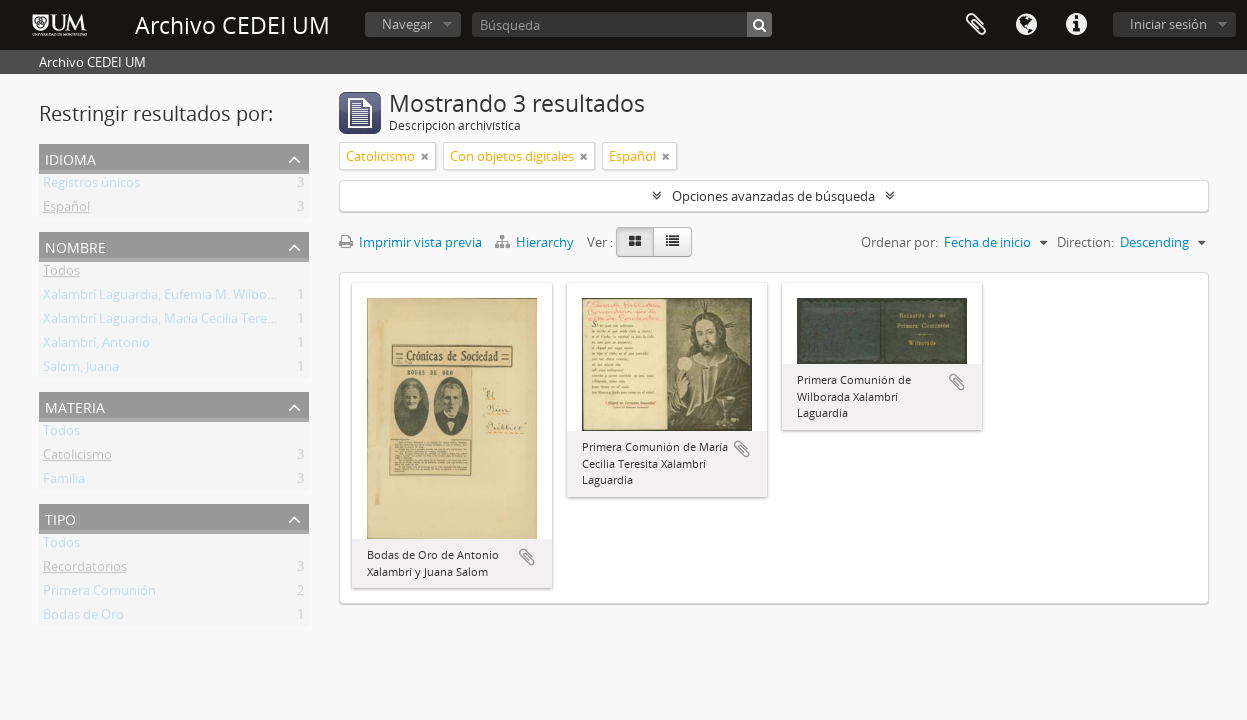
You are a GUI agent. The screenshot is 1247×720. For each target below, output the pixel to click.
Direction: (1085, 242)
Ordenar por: (899, 242)
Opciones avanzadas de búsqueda (773, 196)
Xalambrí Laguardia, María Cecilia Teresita (165, 322)
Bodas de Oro (83, 618)
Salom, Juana (81, 370)
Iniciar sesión (1168, 24)
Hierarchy (536, 242)
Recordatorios (85, 570)
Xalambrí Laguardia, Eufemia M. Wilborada (168, 298)
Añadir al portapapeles (527, 557)
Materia (75, 405)
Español (66, 210)
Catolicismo (77, 458)
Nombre (75, 245)
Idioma (1026, 25)
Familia (64, 482)
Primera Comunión (99, 594)
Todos (61, 274)
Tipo (60, 517)
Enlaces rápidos (1076, 25)
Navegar (407, 24)
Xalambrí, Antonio (96, 346)
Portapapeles (976, 25)
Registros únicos (91, 186)
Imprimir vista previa (410, 242)
